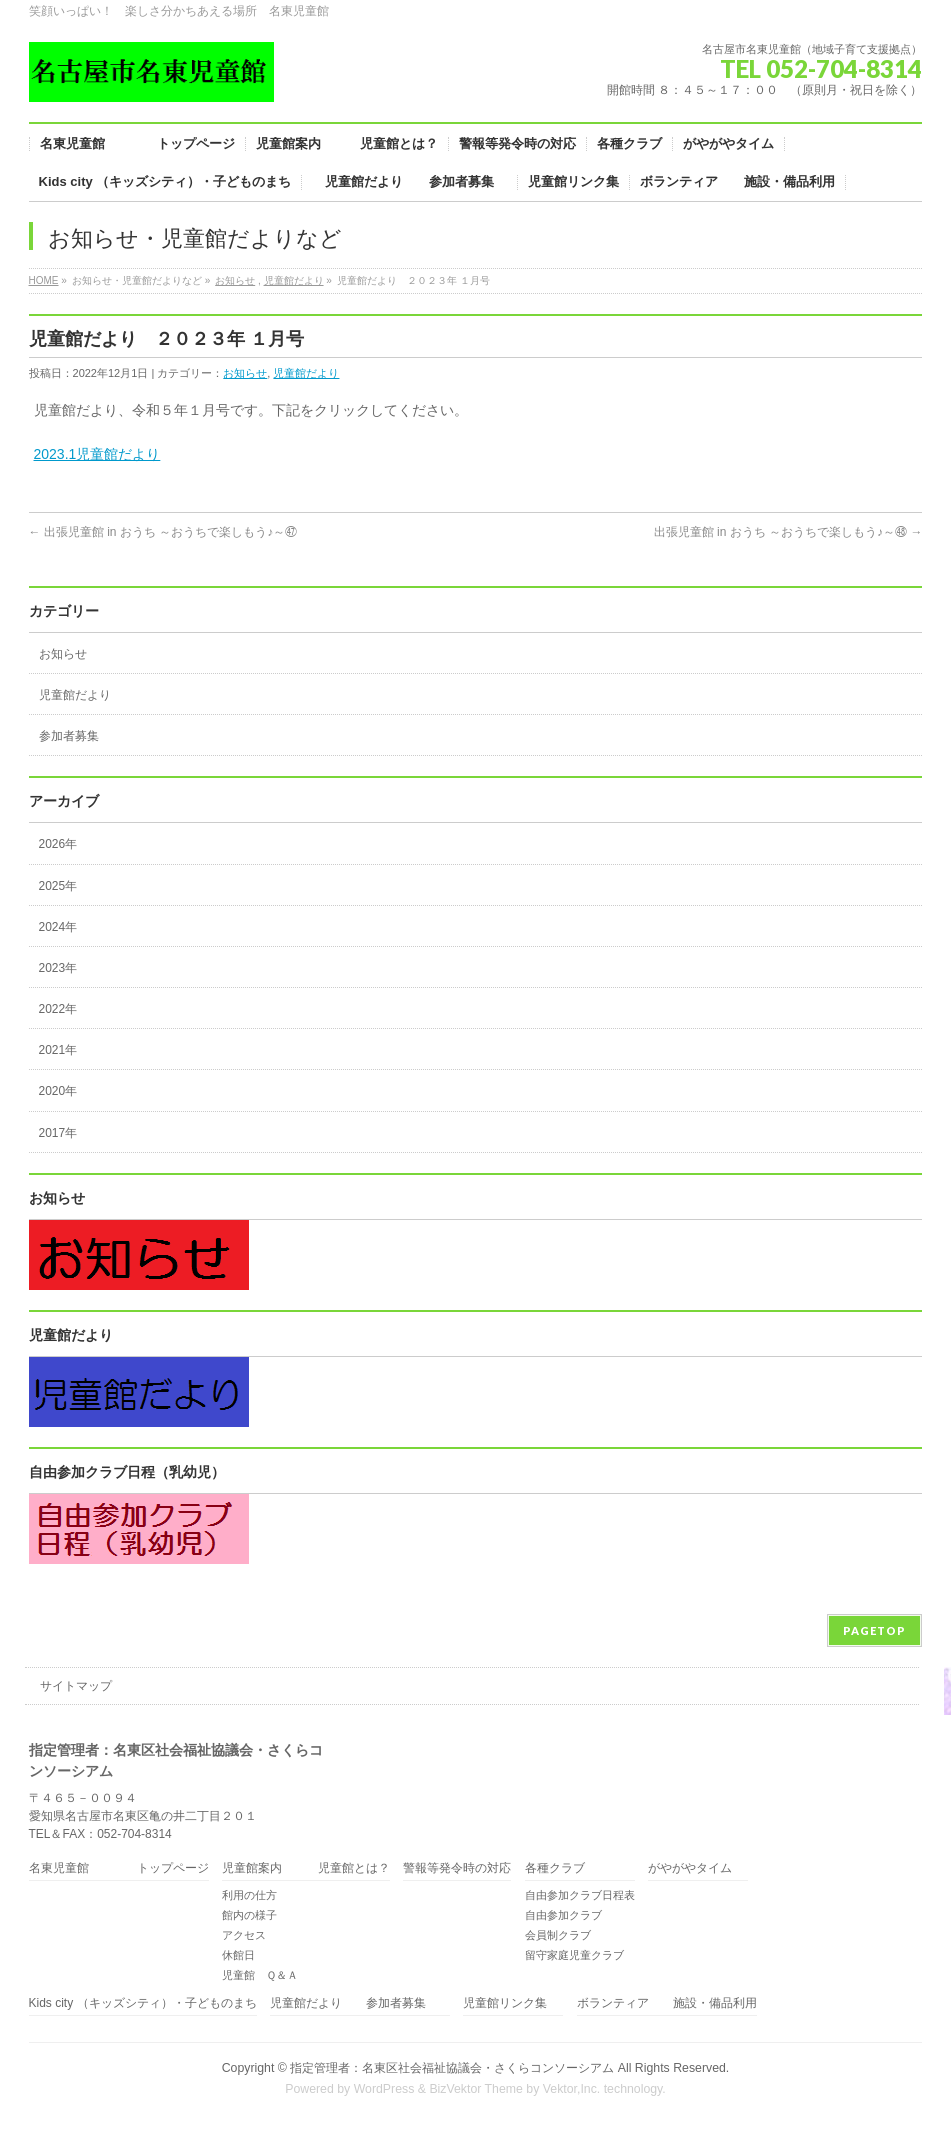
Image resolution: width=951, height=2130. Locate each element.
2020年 (58, 1091)
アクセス (244, 1935)
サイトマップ (76, 1686)
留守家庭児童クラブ (574, 1955)
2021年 (58, 1050)
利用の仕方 (249, 1895)
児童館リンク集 (505, 2003)
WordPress (384, 2089)
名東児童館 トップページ (119, 1868)
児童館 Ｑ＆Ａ (260, 1975)
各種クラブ (555, 1868)
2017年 (58, 1133)
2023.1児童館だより (97, 454)
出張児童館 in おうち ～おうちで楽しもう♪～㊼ (163, 532)
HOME (44, 280)
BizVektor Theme (476, 2089)
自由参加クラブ (563, 1915)
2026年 (58, 844)
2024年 (58, 927)
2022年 (58, 1009)
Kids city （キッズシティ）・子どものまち (143, 2003)
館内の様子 (249, 1915)
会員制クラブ (558, 1935)
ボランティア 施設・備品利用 (667, 2003)
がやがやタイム (690, 1868)
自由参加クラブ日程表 (580, 1895)
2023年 (58, 968)
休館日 (238, 1955)
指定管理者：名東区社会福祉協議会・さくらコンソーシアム (452, 2068)
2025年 (58, 886)
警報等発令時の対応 (457, 1868)
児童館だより (294, 280)
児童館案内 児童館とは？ (306, 1868)
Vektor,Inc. (572, 2089)
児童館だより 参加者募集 (360, 2003)
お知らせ (235, 280)
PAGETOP (874, 1630)
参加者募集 (69, 736)
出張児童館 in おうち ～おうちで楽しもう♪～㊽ (788, 532)
